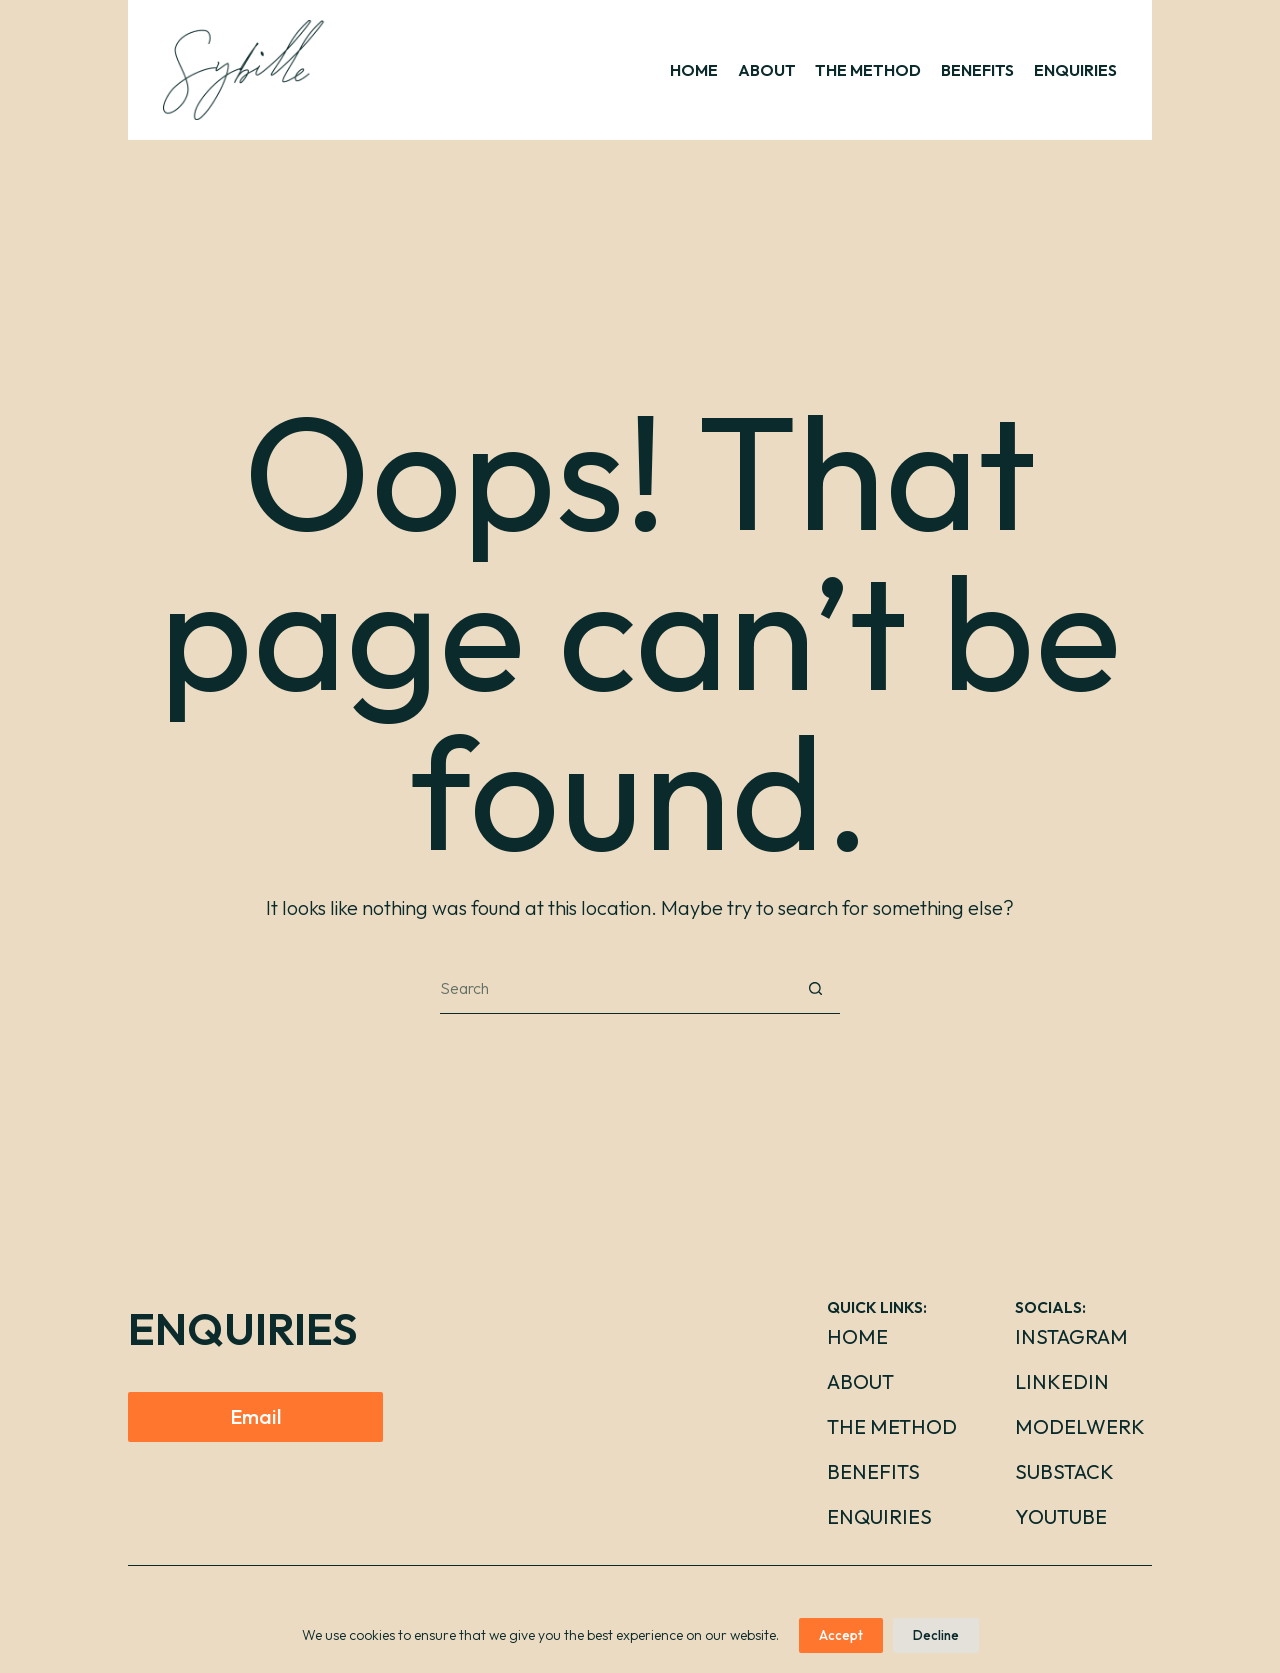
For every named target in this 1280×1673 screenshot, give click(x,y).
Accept (841, 1635)
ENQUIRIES (1075, 70)
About (860, 1381)
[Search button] (815, 989)
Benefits (873, 1471)
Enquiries (879, 1516)
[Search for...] (615, 989)
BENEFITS (977, 70)
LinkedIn (1062, 1381)
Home (857, 1336)
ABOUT (767, 70)
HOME (694, 70)
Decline (936, 1635)
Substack (1064, 1471)
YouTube (1061, 1516)
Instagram (1071, 1336)
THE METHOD (868, 70)
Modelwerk (1080, 1426)
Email (255, 1416)
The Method (892, 1426)
